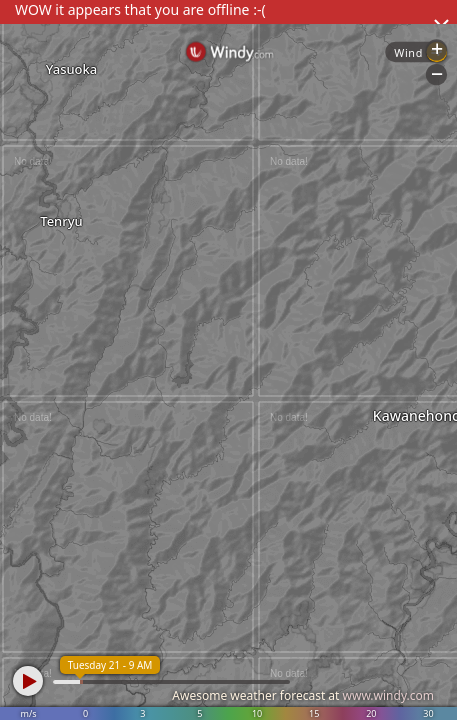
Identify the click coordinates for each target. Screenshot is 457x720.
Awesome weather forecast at (303, 695)
